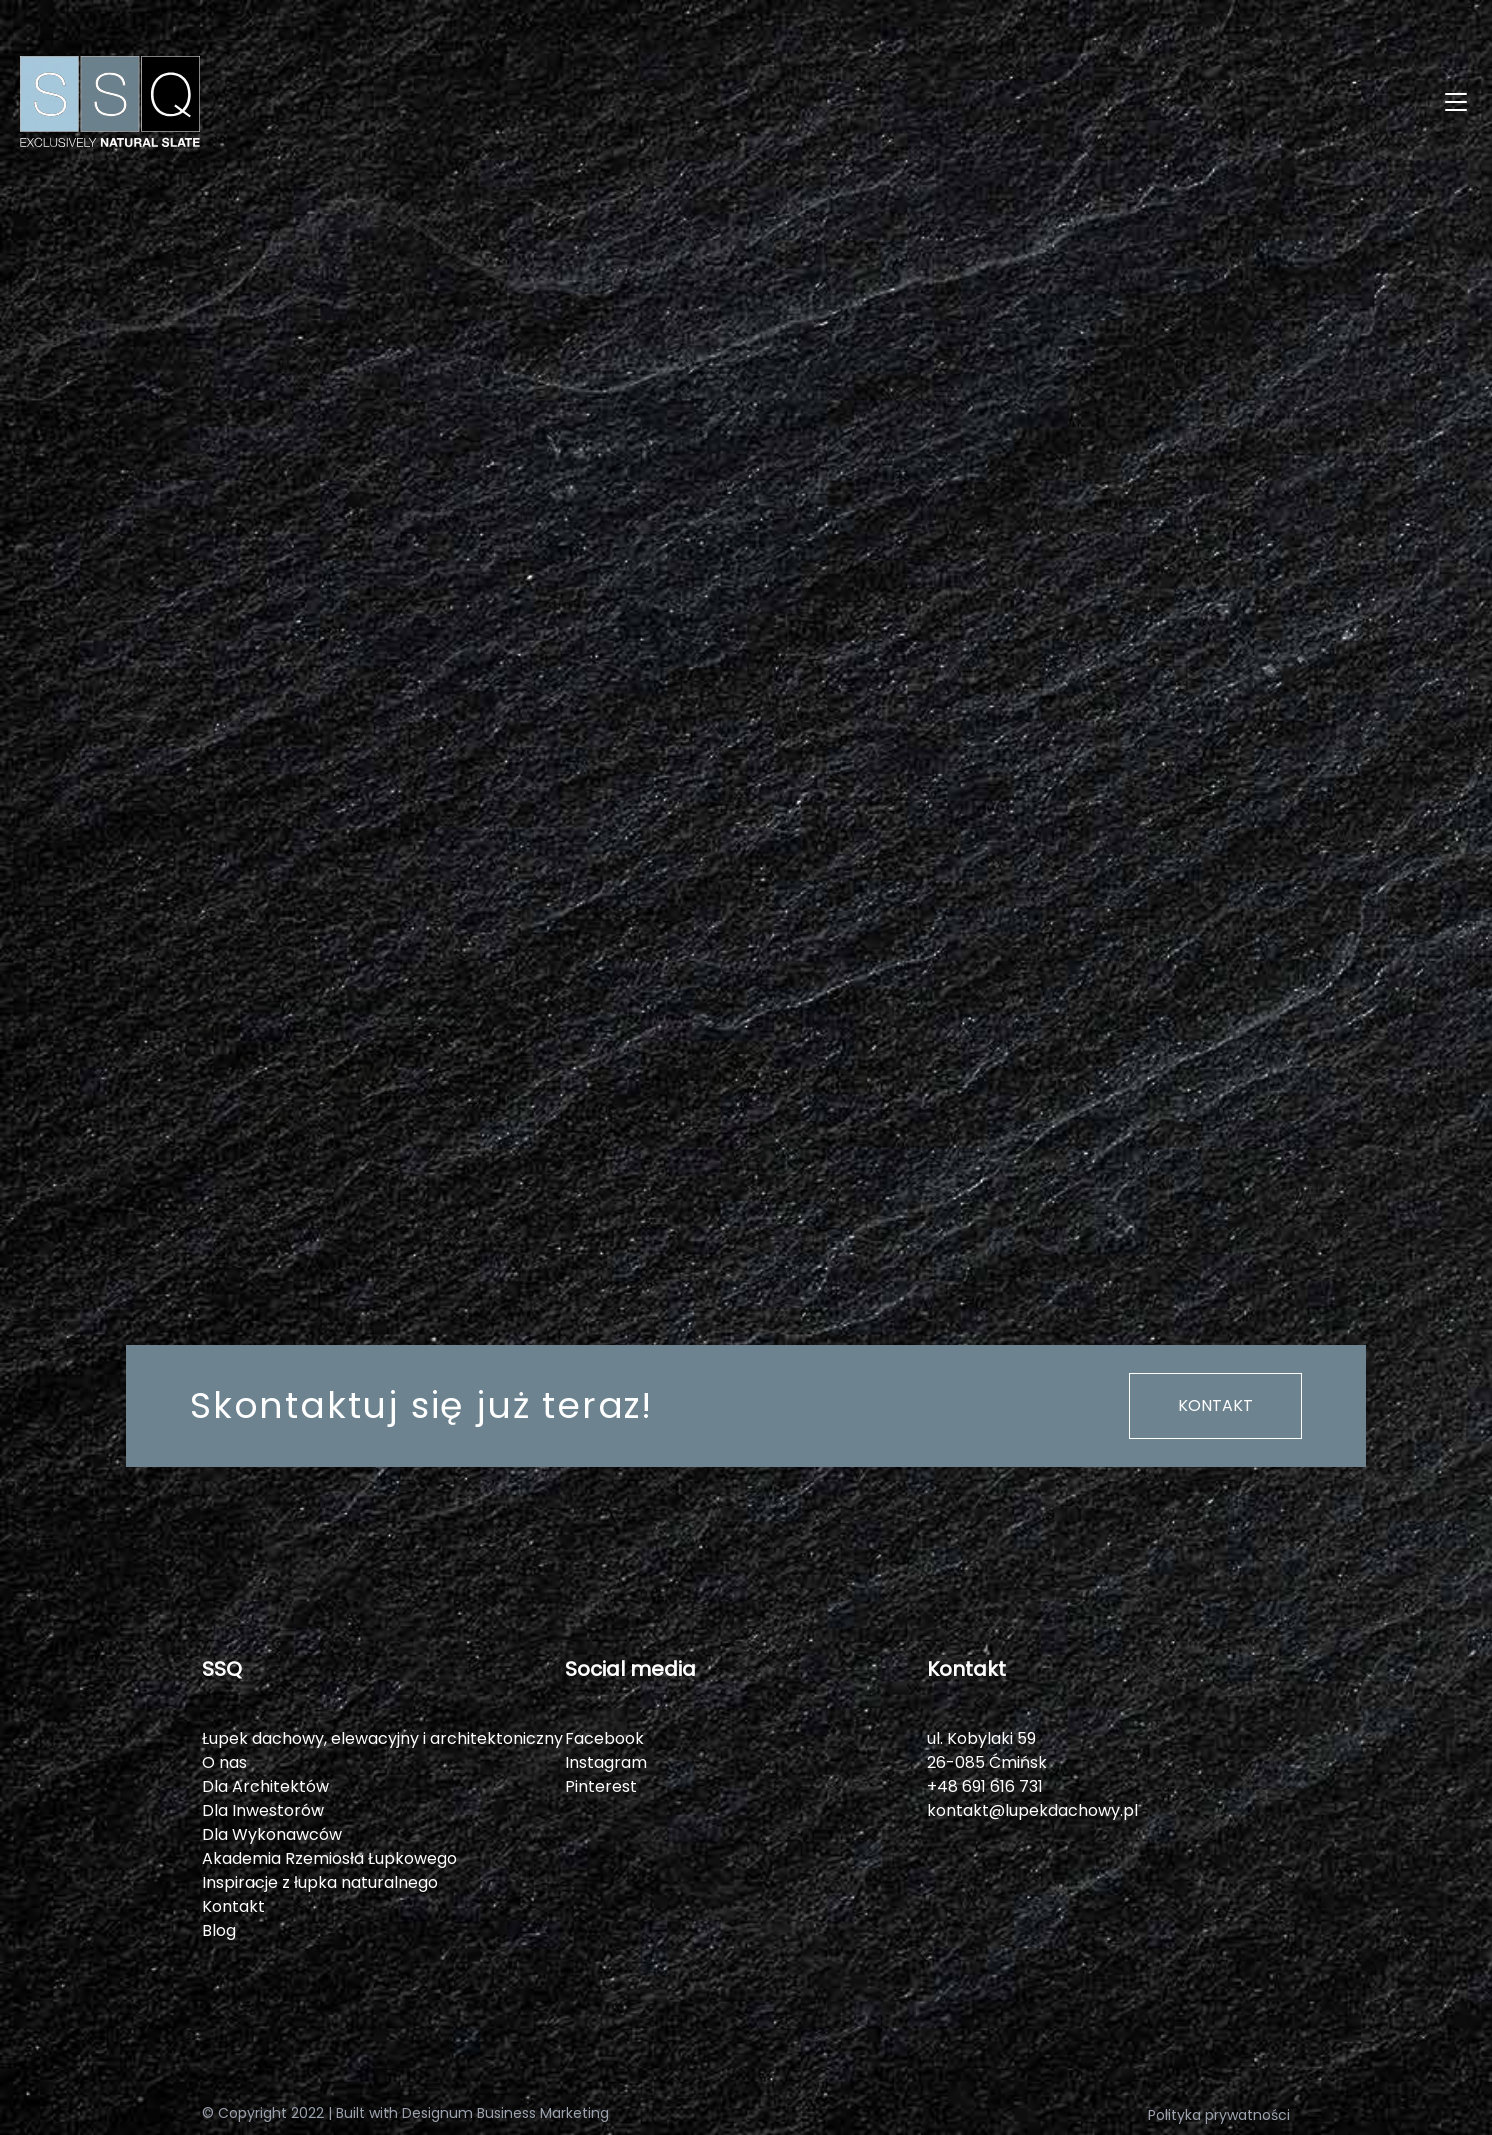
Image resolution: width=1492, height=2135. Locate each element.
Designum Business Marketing (505, 2113)
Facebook (604, 1738)
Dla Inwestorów (263, 1810)
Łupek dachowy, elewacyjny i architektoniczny (382, 1738)
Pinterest (601, 1786)
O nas (224, 1762)
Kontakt (1215, 1405)
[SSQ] (383, 101)
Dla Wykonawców (272, 1834)
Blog (219, 1930)
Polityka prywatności (1219, 2115)
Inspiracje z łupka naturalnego (320, 1882)
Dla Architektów (265, 1786)
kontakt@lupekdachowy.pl (1032, 1810)
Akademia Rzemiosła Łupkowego (329, 1858)
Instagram (606, 1762)
